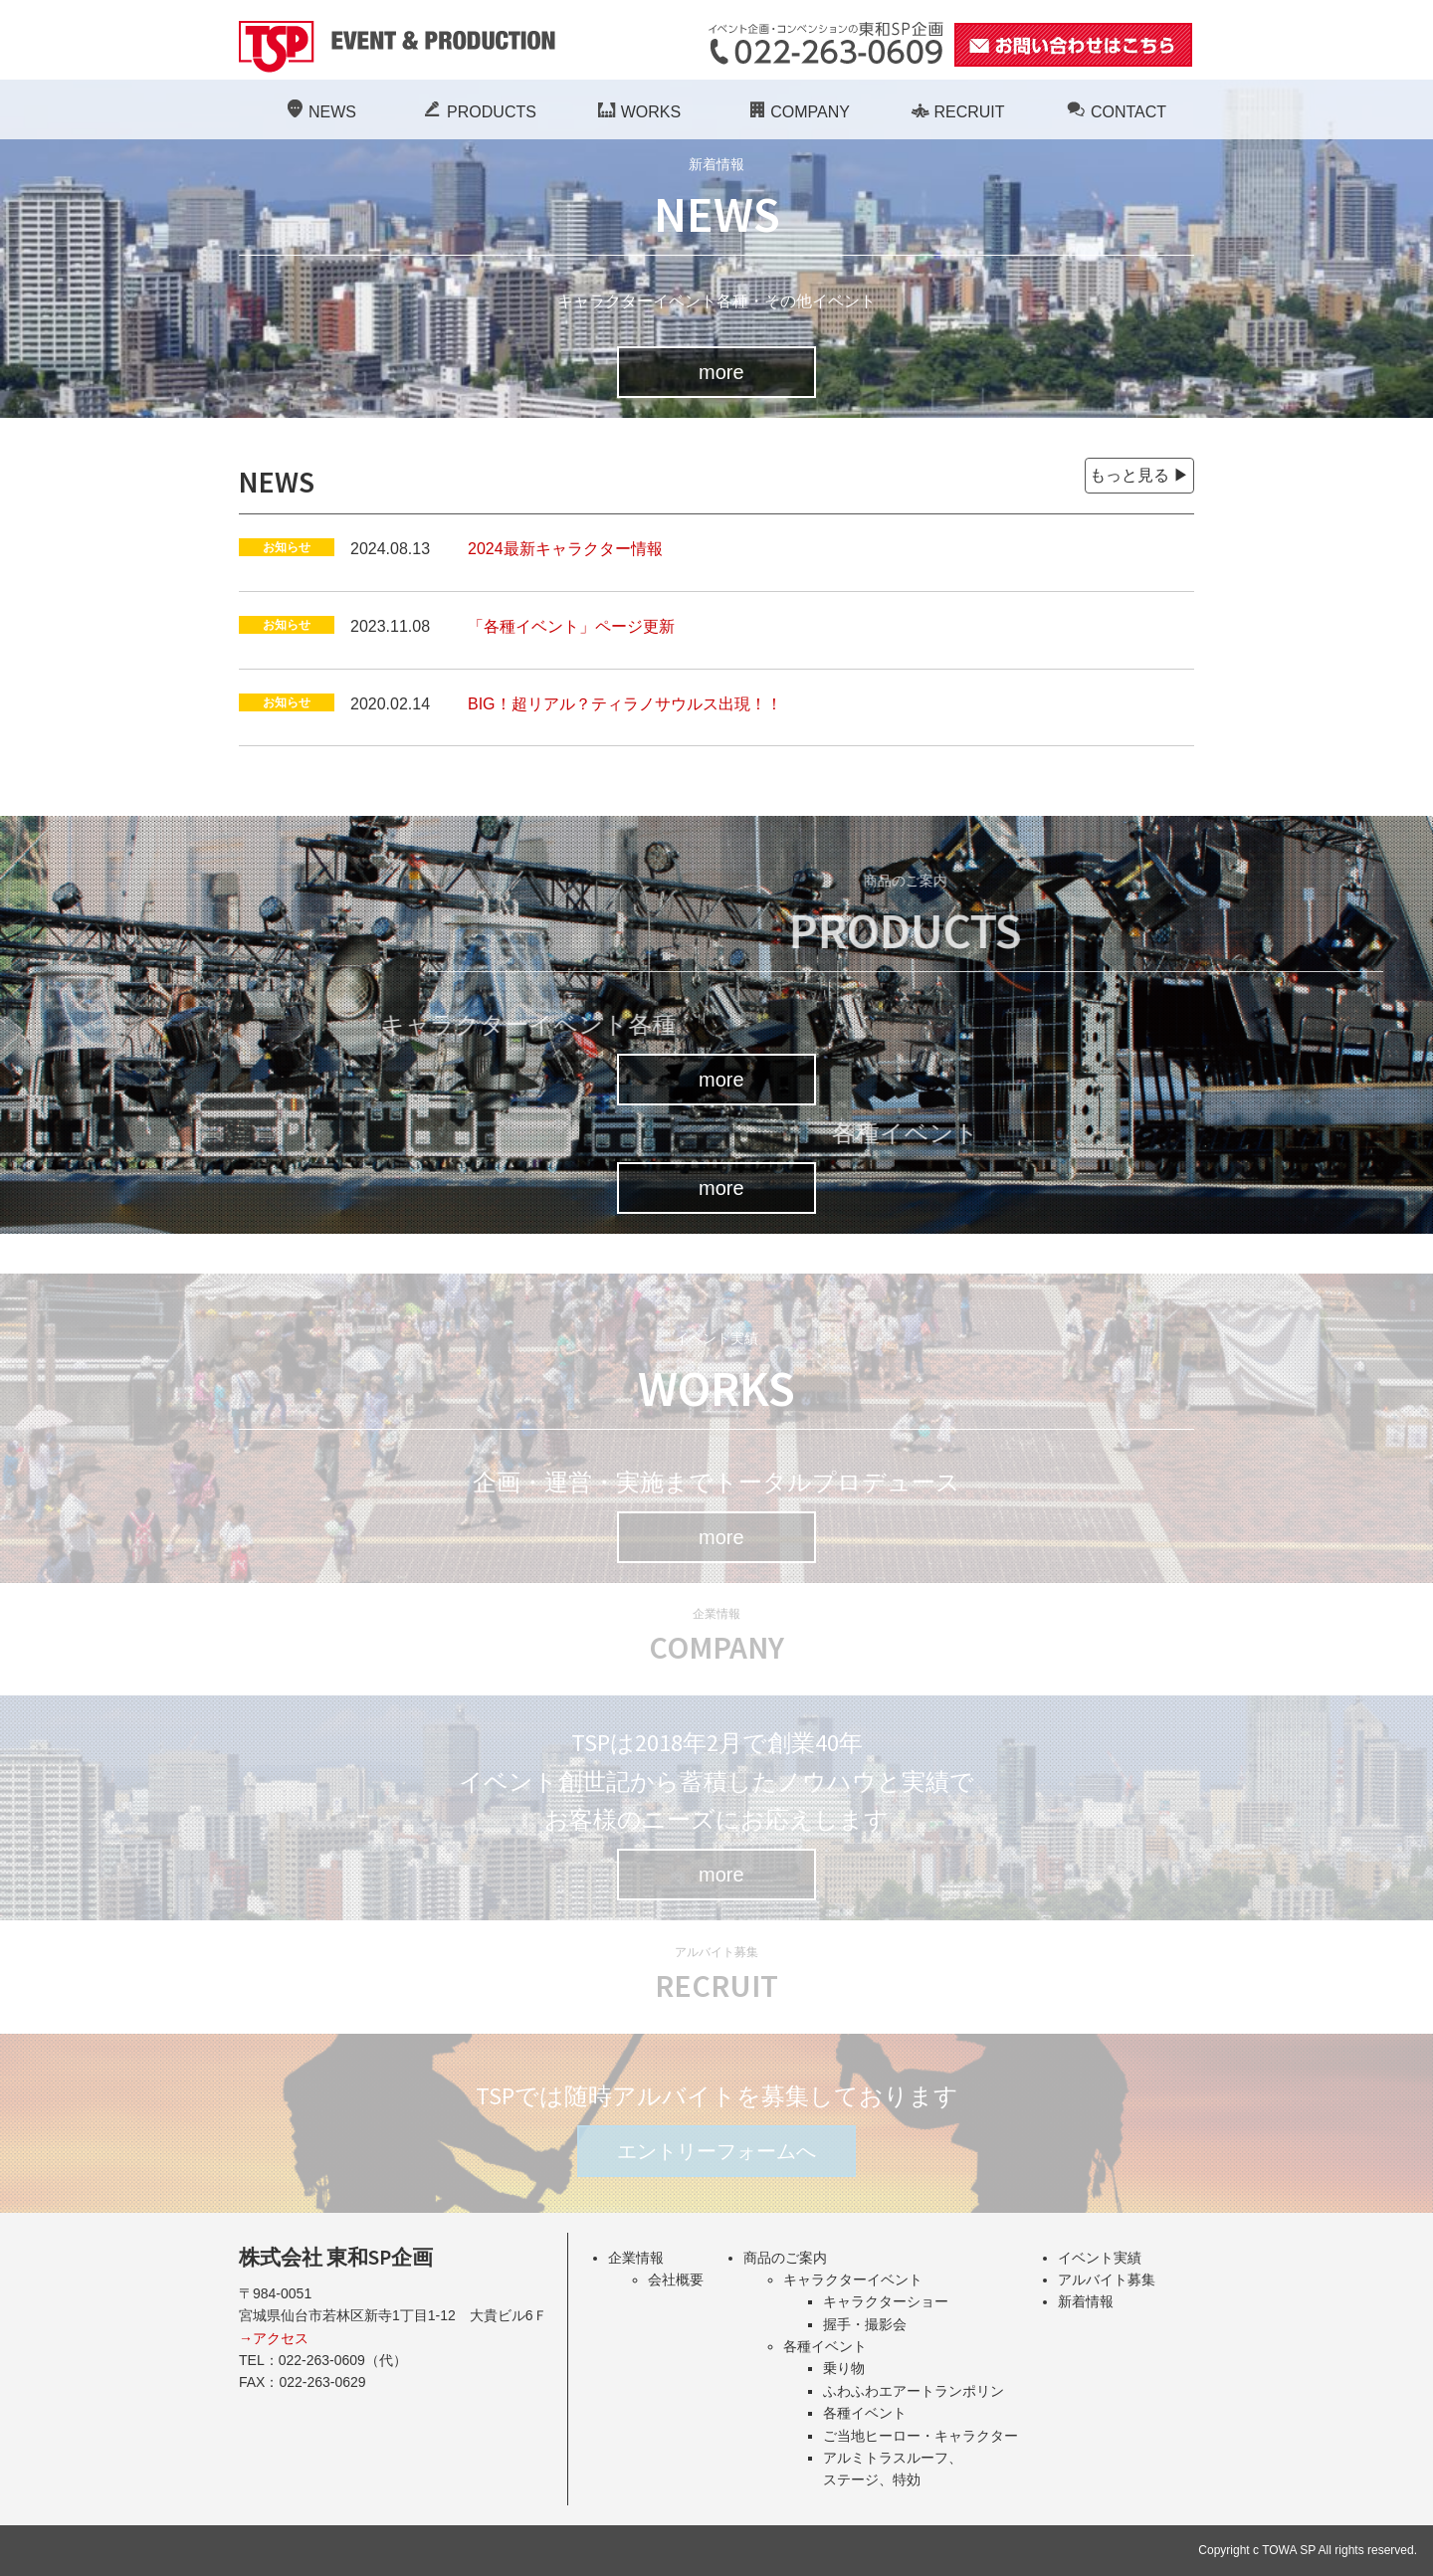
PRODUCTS (477, 111)
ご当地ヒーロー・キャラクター (920, 2436)
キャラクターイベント (852, 2279)
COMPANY (796, 111)
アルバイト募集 (1106, 2279)
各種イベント (825, 2346)
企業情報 (636, 2258)
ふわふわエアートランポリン (913, 2391)
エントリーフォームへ (716, 2151)
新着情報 (1086, 2301)
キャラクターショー (885, 2301)
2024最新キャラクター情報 (565, 548)
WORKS (637, 111)
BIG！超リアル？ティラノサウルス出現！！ (625, 703)
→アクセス (273, 2338)
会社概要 (676, 2279)
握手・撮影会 (865, 2324)
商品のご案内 (785, 2258)
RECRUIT (955, 111)
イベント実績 (1099, 2258)
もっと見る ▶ (1139, 475)
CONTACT (1114, 111)
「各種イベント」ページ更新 (571, 626)
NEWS (318, 111)
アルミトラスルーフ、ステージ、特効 (892, 2468)
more (721, 372)
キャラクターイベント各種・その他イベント (716, 301)
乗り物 (844, 2368)
